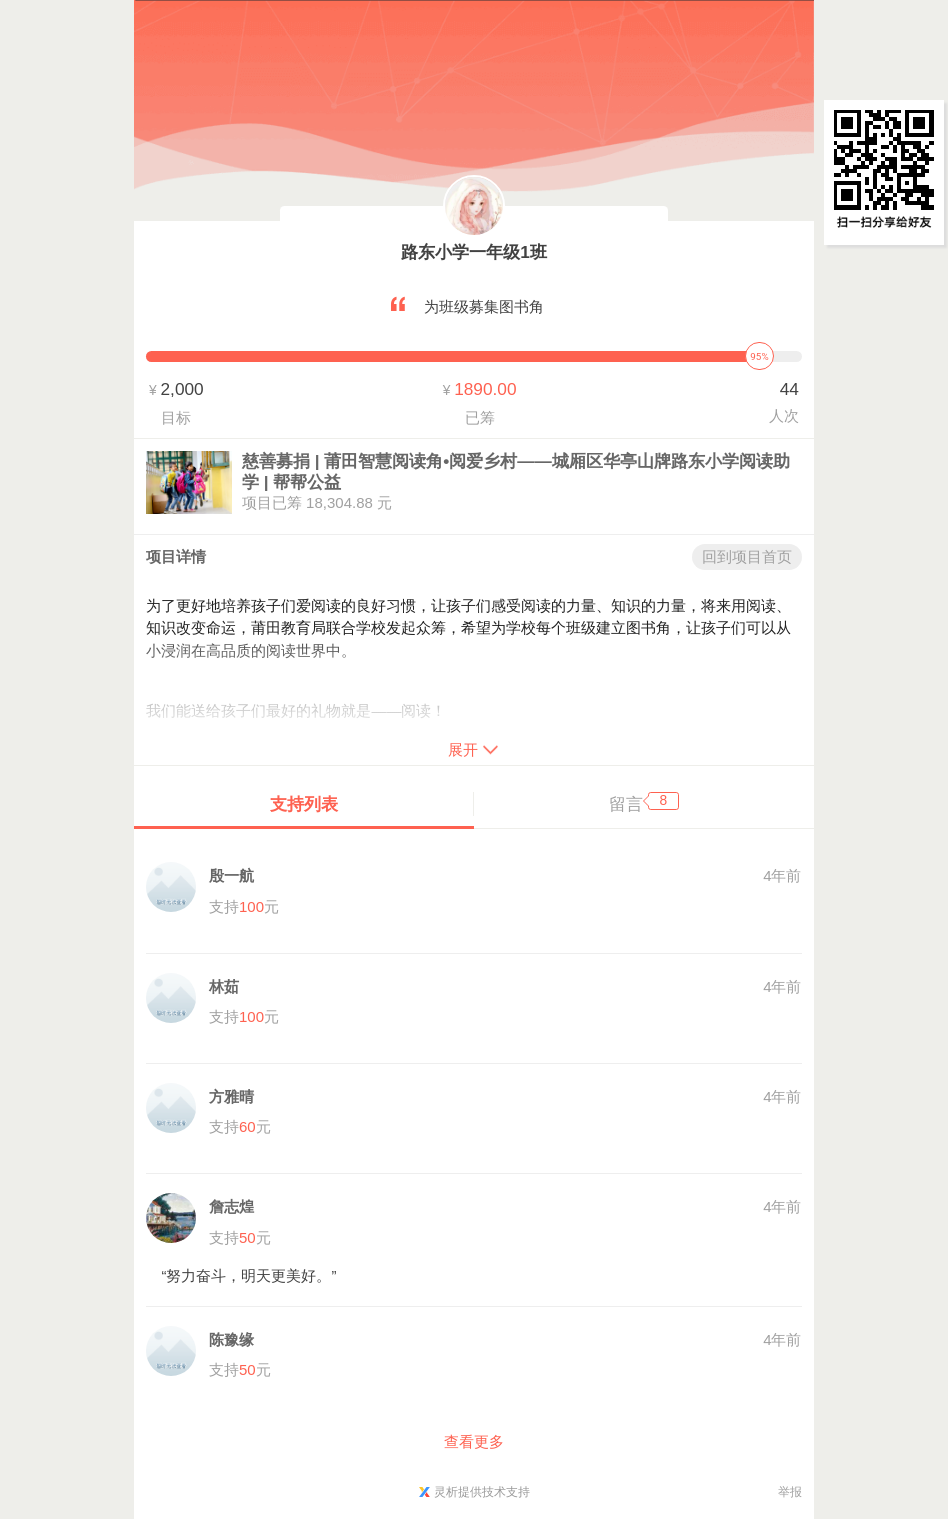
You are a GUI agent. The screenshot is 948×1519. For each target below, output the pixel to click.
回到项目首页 (747, 556)
